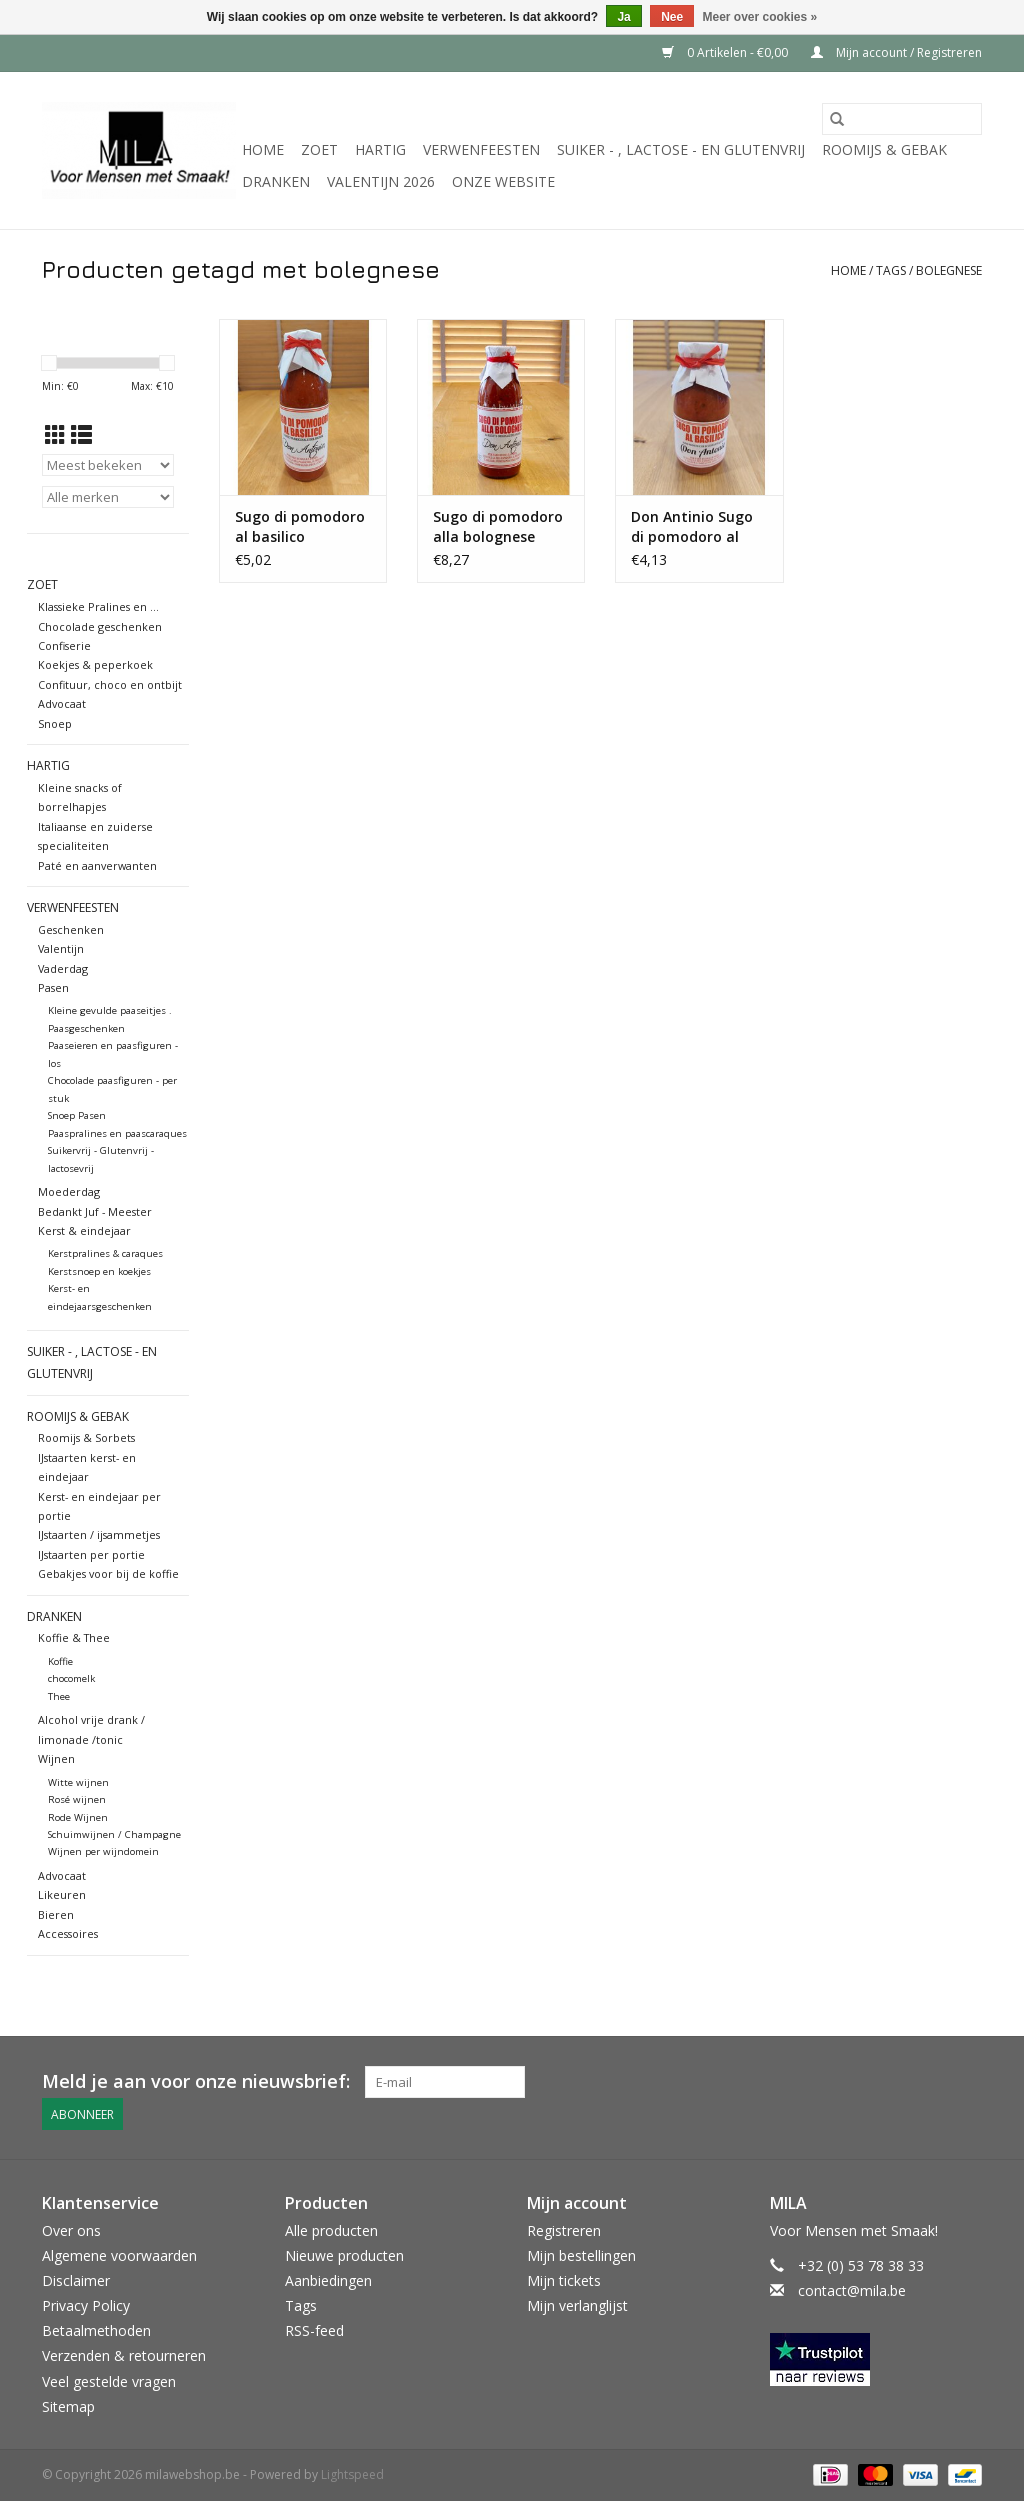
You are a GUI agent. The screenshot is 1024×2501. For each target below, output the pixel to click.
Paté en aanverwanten (97, 865)
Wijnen (56, 1758)
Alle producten (331, 2230)
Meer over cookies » (760, 17)
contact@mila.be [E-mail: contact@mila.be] (852, 2290)
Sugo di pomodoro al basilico (300, 526)
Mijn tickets (564, 2280)
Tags (891, 270)
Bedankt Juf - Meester (95, 1211)
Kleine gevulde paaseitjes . (110, 1010)
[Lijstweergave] (81, 435)
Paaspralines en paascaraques (117, 1133)
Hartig (380, 149)
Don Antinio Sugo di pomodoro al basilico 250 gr (692, 527)
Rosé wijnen (77, 1799)
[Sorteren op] (108, 465)
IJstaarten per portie (91, 1554)
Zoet (319, 149)
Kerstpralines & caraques (105, 1253)
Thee (59, 1696)
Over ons (71, 2230)
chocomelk (71, 1678)
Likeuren (62, 1894)
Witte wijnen (78, 1782)
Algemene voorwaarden (119, 2255)
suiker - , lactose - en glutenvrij (681, 149)
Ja (623, 17)
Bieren (56, 1914)
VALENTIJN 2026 (381, 181)
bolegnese (949, 270)
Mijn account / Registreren (896, 52)
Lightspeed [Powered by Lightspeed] (352, 2474)
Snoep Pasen (77, 1115)
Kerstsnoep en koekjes (99, 1271)
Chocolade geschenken (100, 626)
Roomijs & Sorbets (86, 1437)
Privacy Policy (86, 2305)
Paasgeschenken (86, 1028)
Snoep (55, 723)
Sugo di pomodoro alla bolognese (498, 526)
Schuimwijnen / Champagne (114, 1834)
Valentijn (61, 948)
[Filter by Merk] (108, 497)
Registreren (564, 2230)
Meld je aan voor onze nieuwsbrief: (196, 2081)
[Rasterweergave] (55, 435)
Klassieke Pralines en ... (98, 606)
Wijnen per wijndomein (103, 1851)
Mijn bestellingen (581, 2255)
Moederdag (69, 1191)
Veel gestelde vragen (109, 2381)
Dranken (276, 181)
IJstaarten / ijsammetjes (99, 1534)
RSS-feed (314, 2330)
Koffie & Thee (74, 1637)
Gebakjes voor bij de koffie (108, 1573)
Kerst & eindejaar (84, 1230)
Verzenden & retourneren (124, 2355)
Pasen (53, 987)
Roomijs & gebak (884, 149)
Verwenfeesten (481, 149)
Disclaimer (76, 2280)
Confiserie (64, 645)
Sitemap (68, 2406)
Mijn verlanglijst (577, 2305)
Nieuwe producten (344, 2255)
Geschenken (71, 929)
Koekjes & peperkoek (95, 664)
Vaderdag (63, 968)
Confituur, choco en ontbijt (110, 684)
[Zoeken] (902, 119)
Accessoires (68, 1933)
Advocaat (62, 703)
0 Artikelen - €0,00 (726, 52)
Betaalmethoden (96, 2330)
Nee (672, 17)
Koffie (60, 1661)
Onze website (503, 181)
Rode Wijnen (78, 1817)
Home (263, 149)
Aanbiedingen (328, 2280)
